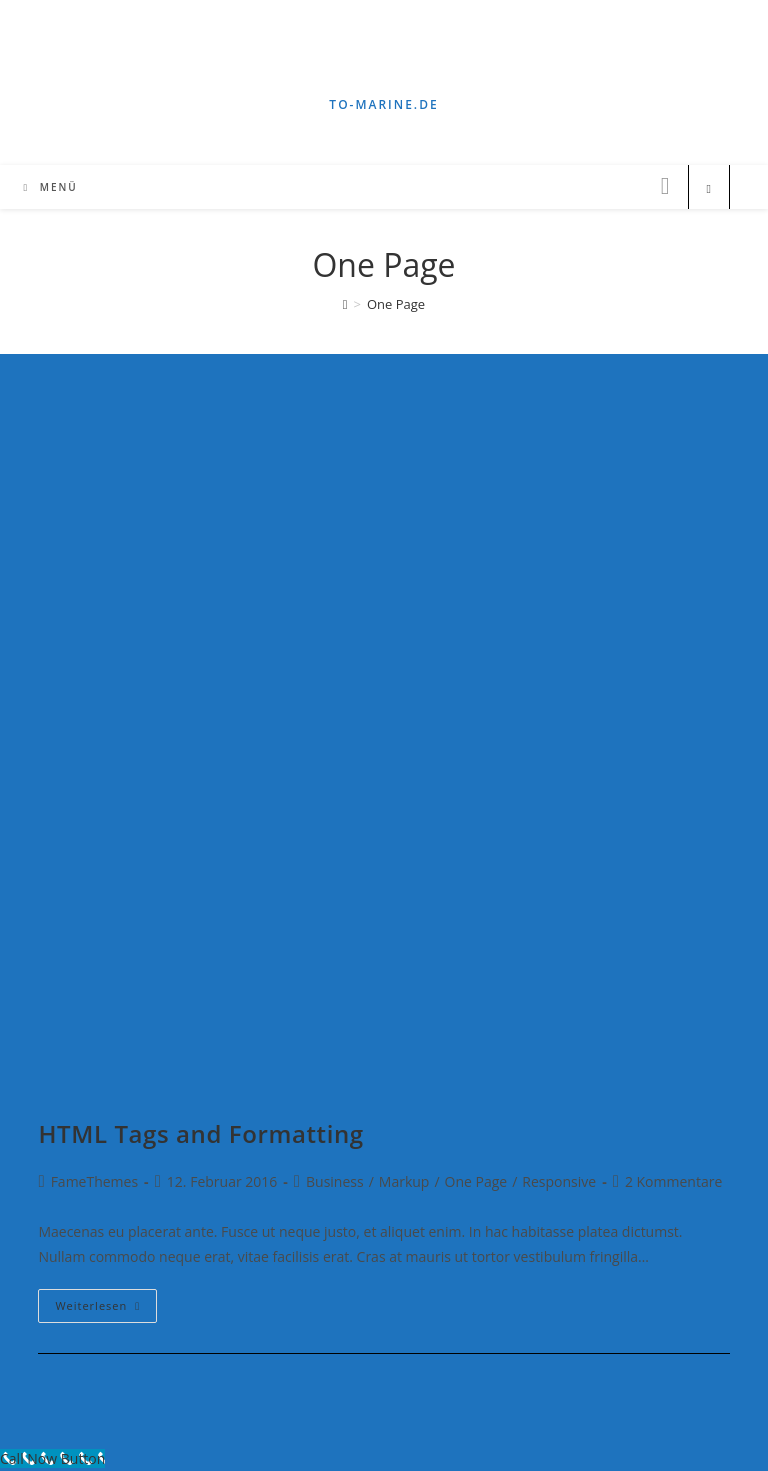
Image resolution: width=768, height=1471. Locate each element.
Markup (404, 1181)
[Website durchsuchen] (709, 189)
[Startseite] (345, 304)
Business (335, 1181)
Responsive (559, 1181)
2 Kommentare (673, 1181)
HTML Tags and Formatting (200, 1133)
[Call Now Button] (52, 1458)
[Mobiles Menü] (50, 187)
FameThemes (94, 1181)
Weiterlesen (106, 1309)
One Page (476, 1181)
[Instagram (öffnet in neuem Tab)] (665, 185)
